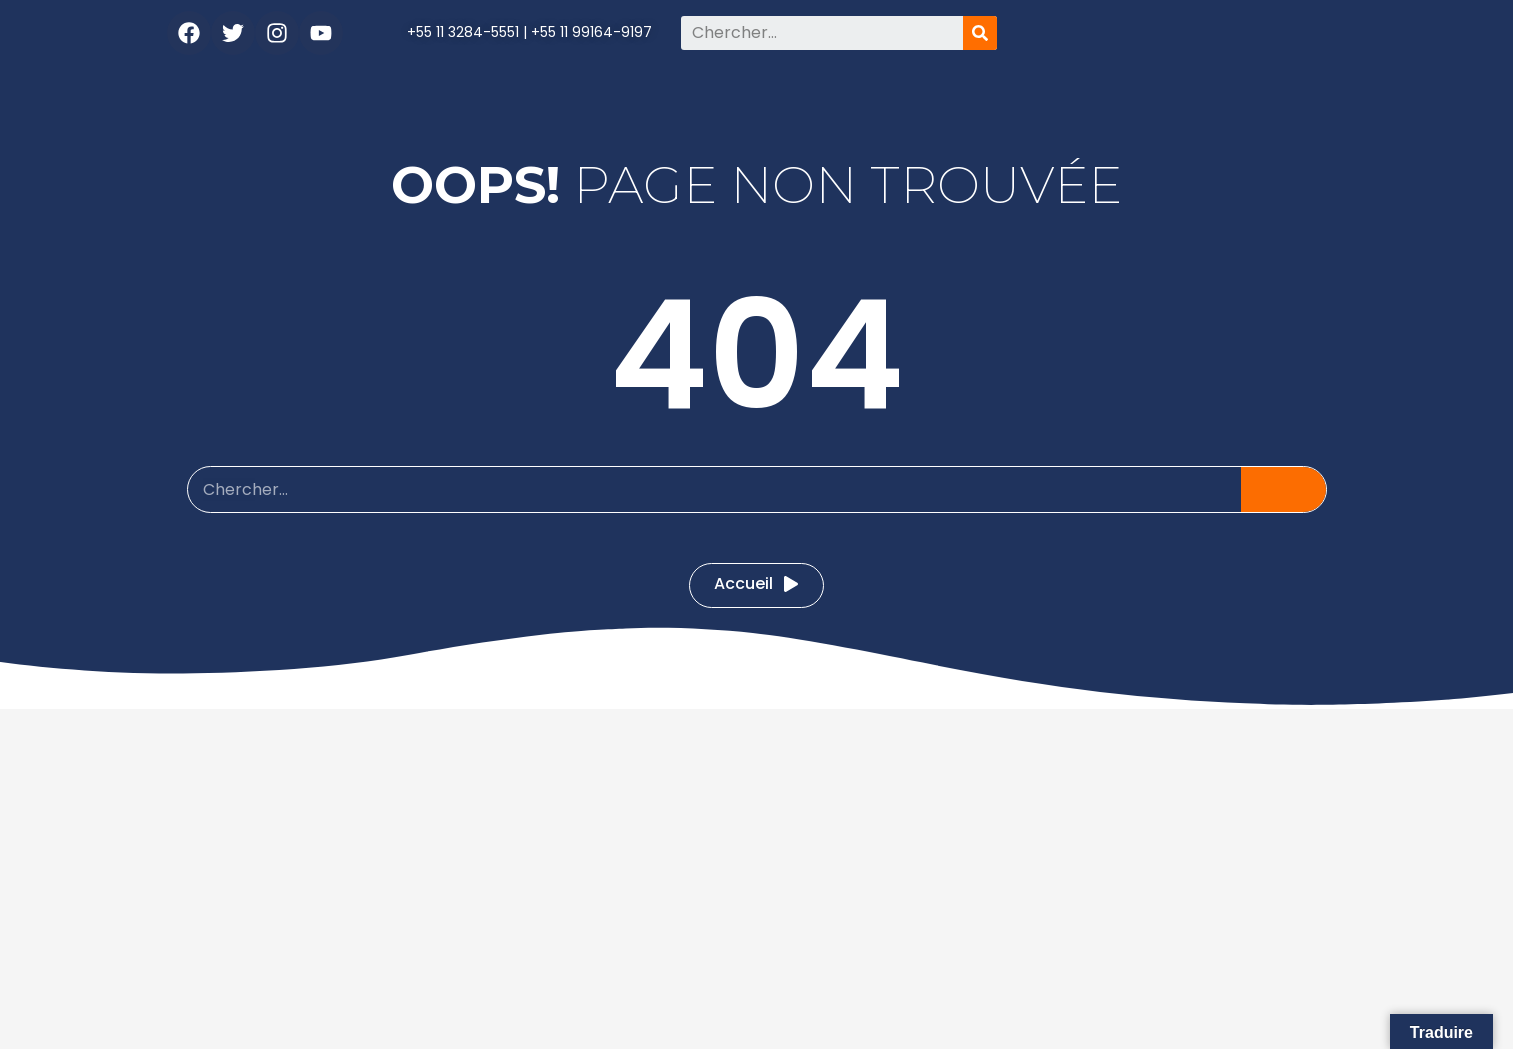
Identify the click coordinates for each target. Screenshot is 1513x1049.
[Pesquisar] (980, 33)
